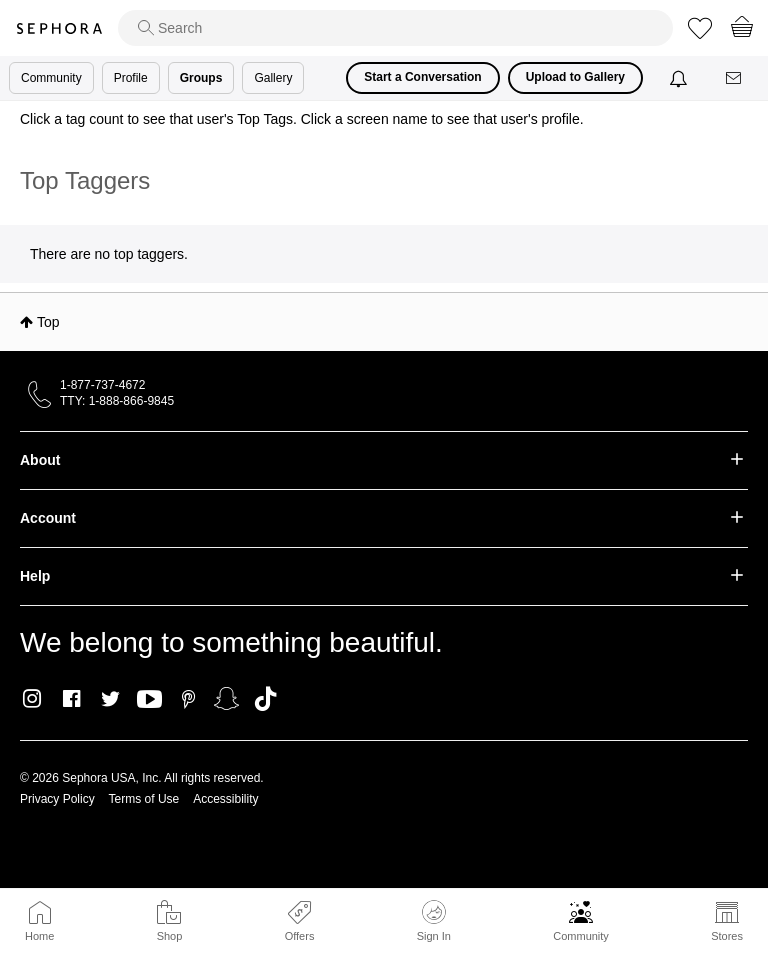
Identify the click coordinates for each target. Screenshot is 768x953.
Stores (727, 936)
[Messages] (735, 78)
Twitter (110, 699)
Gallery (273, 78)
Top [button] (48, 322)
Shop (170, 936)
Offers (300, 936)
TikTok (265, 699)
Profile (131, 78)
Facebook (71, 699)
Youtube (149, 700)
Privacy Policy (57, 799)
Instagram (32, 699)
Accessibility (225, 799)
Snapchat (226, 699)
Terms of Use (144, 799)
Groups (201, 78)
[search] (395, 28)
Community (581, 936)
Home (39, 936)
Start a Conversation (422, 77)
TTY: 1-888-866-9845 (117, 401)
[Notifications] (680, 78)
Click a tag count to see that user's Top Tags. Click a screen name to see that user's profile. (302, 119)
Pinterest (188, 699)
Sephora (59, 28)
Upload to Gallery (575, 77)
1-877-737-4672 (102, 385)
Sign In (434, 921)
